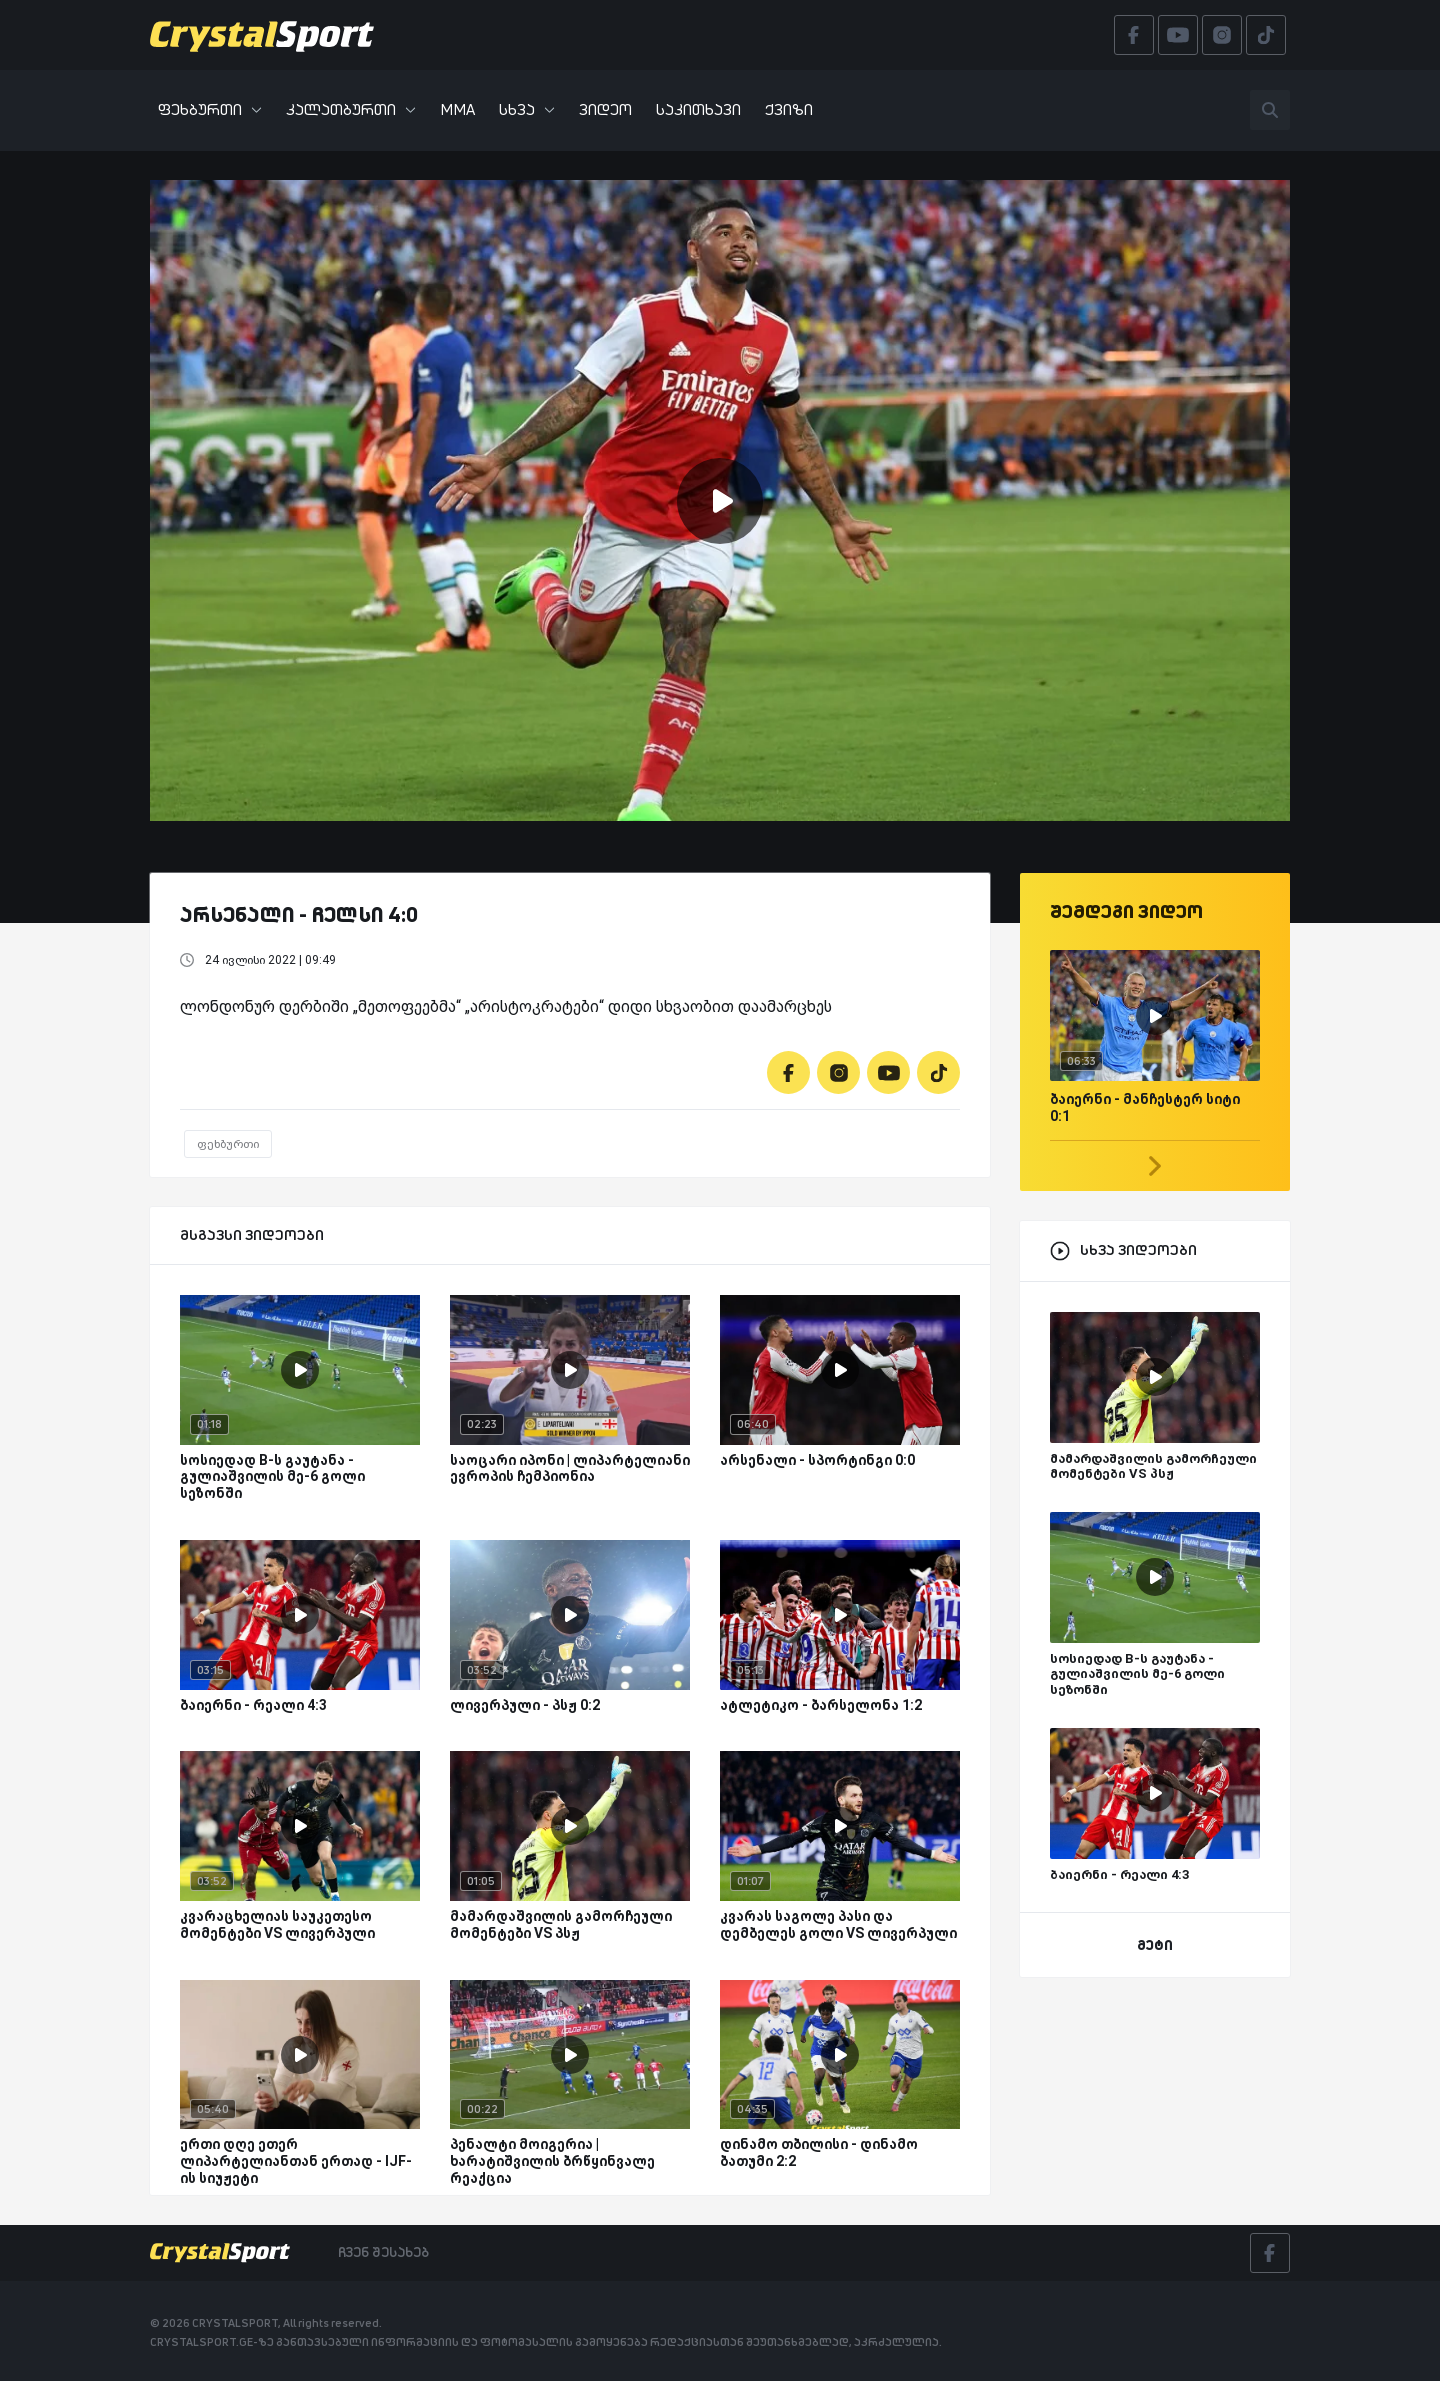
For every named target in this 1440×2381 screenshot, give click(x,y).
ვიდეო (605, 109)
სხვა (527, 109)
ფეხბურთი (210, 109)
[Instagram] (838, 1072)
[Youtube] (888, 1072)
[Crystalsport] (262, 35)
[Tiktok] (938, 1072)
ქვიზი (789, 109)
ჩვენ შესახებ (383, 2252)
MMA (457, 109)
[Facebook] (788, 1072)
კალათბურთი (351, 109)
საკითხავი (698, 109)
